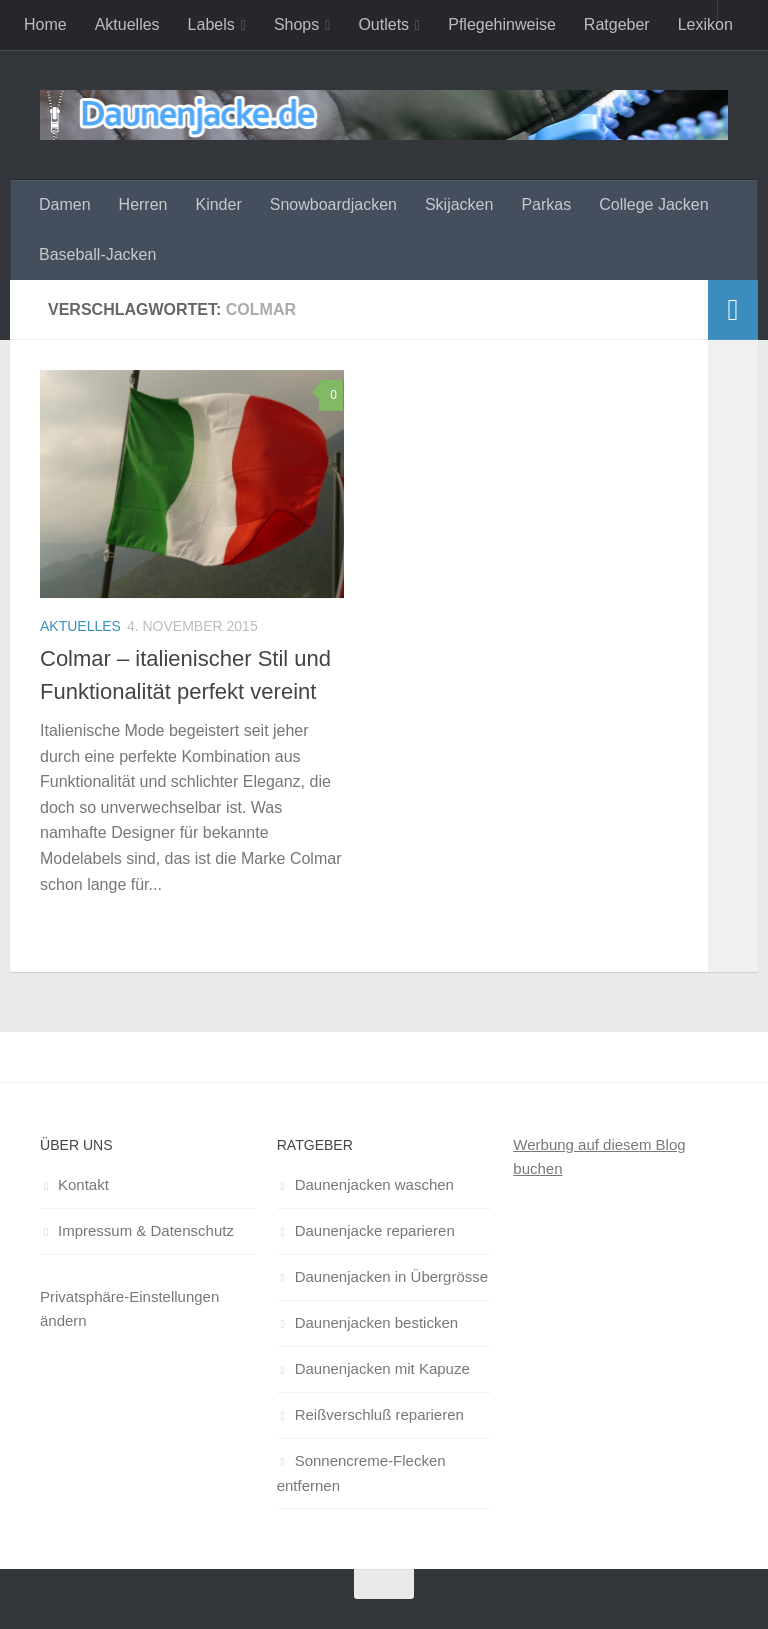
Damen (65, 204)
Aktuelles (127, 24)
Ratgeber (617, 24)
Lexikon (705, 24)
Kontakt (83, 1184)
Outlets (383, 24)
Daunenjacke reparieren (375, 1230)
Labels (211, 24)
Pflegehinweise (502, 24)
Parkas (546, 204)
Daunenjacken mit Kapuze (382, 1368)
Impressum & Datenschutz (146, 1230)
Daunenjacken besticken (376, 1322)
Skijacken (459, 204)
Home (45, 24)
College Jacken (653, 204)
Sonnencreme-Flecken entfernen (361, 1473)
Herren (143, 204)
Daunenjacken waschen (374, 1184)
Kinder (218, 204)
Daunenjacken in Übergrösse (391, 1276)
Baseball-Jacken (97, 254)
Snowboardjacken (333, 204)
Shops (296, 24)
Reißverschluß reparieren (379, 1414)
